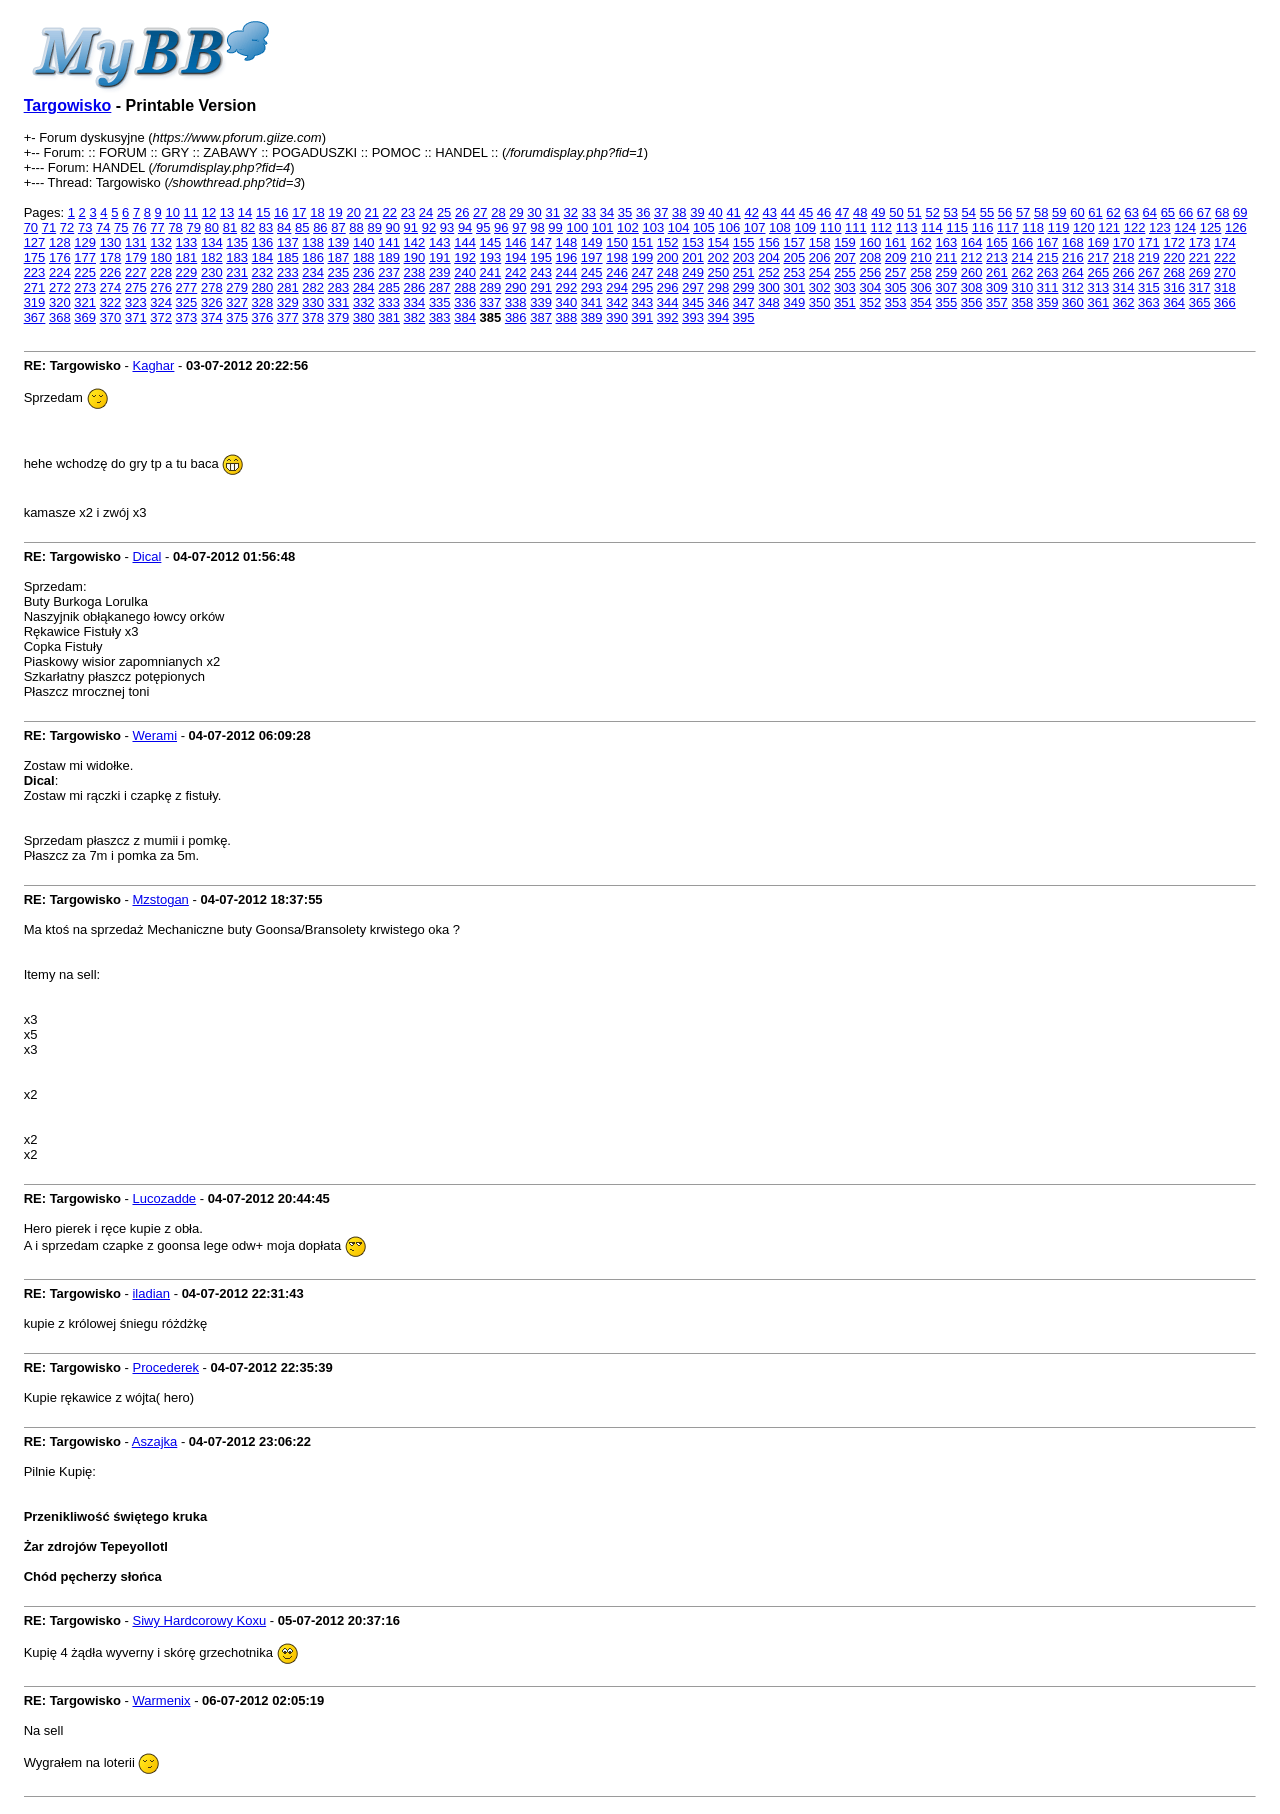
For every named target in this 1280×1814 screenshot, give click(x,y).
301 (794, 287)
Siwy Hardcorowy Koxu (199, 1620)
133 (187, 242)
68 (1222, 212)
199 (643, 257)
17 (299, 212)
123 (1160, 227)
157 (794, 242)
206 (820, 257)
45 (806, 212)
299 (744, 287)
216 (1073, 257)
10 (172, 212)
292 (567, 287)
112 (881, 227)
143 (440, 242)
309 (997, 287)
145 (491, 242)
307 (946, 287)
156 (769, 242)
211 (946, 257)
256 (870, 272)
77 (157, 227)
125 (1211, 227)
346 (719, 302)
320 (60, 302)
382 (415, 317)
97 (519, 227)
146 (516, 242)
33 (589, 212)
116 (983, 227)
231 (237, 272)
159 (845, 242)
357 (997, 302)
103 (653, 227)
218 (1124, 257)
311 (1048, 287)
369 (85, 317)
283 (339, 287)
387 (541, 317)
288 (465, 287)
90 (393, 227)
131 (136, 242)
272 (60, 287)
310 (1022, 287)
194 (516, 257)
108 (780, 227)
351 (845, 302)
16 (281, 212)
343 (643, 302)
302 (820, 287)
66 (1186, 212)
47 (842, 212)
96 (501, 227)
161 (896, 242)
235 (339, 272)
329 (288, 302)
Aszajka (155, 1441)
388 (567, 317)
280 (263, 287)
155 (744, 242)
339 (541, 302)
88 (356, 227)
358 (1022, 302)
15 (263, 212)
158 (820, 242)
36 (643, 212)
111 (856, 227)
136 (263, 242)
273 (85, 287)
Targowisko (68, 105)
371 (136, 317)
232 (263, 272)
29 (516, 212)
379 (339, 317)
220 (1174, 257)
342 (617, 302)
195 (541, 257)
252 (769, 272)
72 (67, 227)
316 (1174, 287)
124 (1185, 227)
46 (824, 212)
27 (480, 212)
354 (921, 302)
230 (212, 272)
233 (288, 272)
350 (820, 302)
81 (230, 227)
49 (878, 212)
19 (335, 212)
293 (592, 287)
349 (794, 302)
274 (111, 287)
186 (313, 257)
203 (744, 257)
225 (85, 272)
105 (704, 227)
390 (617, 317)
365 (1200, 302)
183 (237, 257)
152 (668, 242)
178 (111, 257)
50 (896, 212)
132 (161, 242)
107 (755, 227)
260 (972, 272)
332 (364, 302)
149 (592, 242)
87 (338, 227)
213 (997, 257)
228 (161, 272)
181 (187, 257)
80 (212, 227)
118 (1033, 227)
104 (679, 227)
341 (592, 302)
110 (831, 227)
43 (770, 212)
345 (693, 302)
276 (161, 287)
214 (1022, 257)
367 (35, 317)
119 (1059, 227)
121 (1109, 227)
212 (972, 257)
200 (668, 257)
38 (679, 212)
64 (1150, 212)
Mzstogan (160, 899)
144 (465, 242)
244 (567, 272)
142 (415, 242)
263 (1048, 272)
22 (390, 212)
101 (603, 227)
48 (860, 212)
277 (187, 287)
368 (60, 317)
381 (389, 317)
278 (212, 287)
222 (1225, 257)
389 (592, 317)
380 (364, 317)
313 (1098, 287)
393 (693, 317)
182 (212, 257)
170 (1124, 242)
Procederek (165, 1367)
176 (60, 257)
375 (237, 317)
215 (1048, 257)
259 (946, 272)
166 (1022, 242)
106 (729, 227)
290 (516, 287)
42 (751, 212)
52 (932, 212)
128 (60, 242)
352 (870, 302)
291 (541, 287)
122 (1135, 227)
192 (465, 257)
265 (1098, 272)
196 (567, 257)
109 (805, 227)
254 (820, 272)
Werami (154, 735)
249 (693, 272)
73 (85, 227)
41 (733, 212)
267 (1149, 272)
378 (313, 317)
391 (643, 317)
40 (715, 212)
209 (896, 257)
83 (266, 227)
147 (541, 242)
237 (389, 272)
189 (389, 257)
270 (1225, 272)
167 (1048, 242)
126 (1236, 227)
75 (121, 227)
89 (374, 227)
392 (668, 317)
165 (997, 242)
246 (617, 272)
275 (136, 287)
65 (1168, 212)
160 (870, 242)
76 (139, 227)
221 (1200, 257)
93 (447, 227)
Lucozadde (164, 1198)
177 (85, 257)
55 (987, 212)
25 (444, 212)
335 (440, 302)
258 (921, 272)
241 (491, 272)
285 (389, 287)
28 (498, 212)
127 (35, 242)
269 (1200, 272)
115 (957, 227)
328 (263, 302)
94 (465, 227)
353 (896, 302)
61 (1095, 212)
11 (191, 212)
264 (1073, 272)
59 (1059, 212)
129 (85, 242)
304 (870, 287)
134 (212, 242)
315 (1149, 287)
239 (440, 272)
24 (426, 212)
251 (744, 272)
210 (921, 257)
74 (103, 227)
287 (440, 287)
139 (339, 242)
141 (389, 242)
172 (1174, 242)
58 (1041, 212)
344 (668, 302)
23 (408, 212)
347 (744, 302)
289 (491, 287)
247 (643, 272)
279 (237, 287)
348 (769, 302)
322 (111, 302)
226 (111, 272)
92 (429, 227)
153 (693, 242)
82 (248, 227)
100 (577, 227)
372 (161, 317)
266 (1124, 272)
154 (719, 242)
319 (35, 302)
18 (317, 212)
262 (1022, 272)
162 (921, 242)
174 (1225, 242)
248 (668, 272)
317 (1200, 287)
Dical (146, 556)
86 (320, 227)
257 (896, 272)
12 (209, 212)
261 (997, 272)
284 (364, 287)
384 (465, 317)
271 (35, 287)
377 (288, 317)
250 (719, 272)
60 (1077, 212)
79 (193, 227)
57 (1023, 212)
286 (415, 287)
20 (353, 212)
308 (972, 287)
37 (661, 212)
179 (136, 257)
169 (1098, 242)
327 (237, 302)
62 (1113, 212)
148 (567, 242)
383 (440, 317)
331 (339, 302)
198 (617, 257)
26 (462, 212)
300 (769, 287)
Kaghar (153, 365)
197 (592, 257)
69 (1240, 212)
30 (534, 212)
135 (237, 242)
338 (516, 302)
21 (372, 212)
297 (693, 287)
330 (313, 302)
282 (313, 287)
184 (263, 257)
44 (788, 212)
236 (364, 272)
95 (483, 227)
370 (111, 317)
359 (1048, 302)
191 (440, 257)
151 (643, 242)
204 (769, 257)
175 (35, 257)
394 (719, 317)
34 (607, 212)
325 (187, 302)
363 (1149, 302)
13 (227, 212)
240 (465, 272)
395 (744, 317)
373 (187, 317)
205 (794, 257)
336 (465, 302)
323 (136, 302)
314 (1124, 287)
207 (845, 257)
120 (1084, 227)
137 (288, 242)
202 (719, 257)
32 (571, 212)
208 (870, 257)
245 (592, 272)
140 (364, 242)
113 (907, 227)
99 (555, 227)
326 (212, 302)
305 (896, 287)
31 (552, 212)
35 (625, 212)
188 (364, 257)
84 (284, 227)
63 (1131, 212)
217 (1098, 257)
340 (567, 302)
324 (161, 302)
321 (85, 302)
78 (175, 227)
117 (1008, 227)
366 (1225, 302)
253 (794, 272)
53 (951, 212)
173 (1200, 242)
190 (415, 257)
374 (212, 317)
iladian (151, 1293)
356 (972, 302)
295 (643, 287)
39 (697, 212)
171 (1149, 242)
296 (668, 287)
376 (263, 317)
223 (35, 272)
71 (49, 227)
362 (1124, 302)
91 (411, 227)
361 (1098, 302)
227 (136, 272)
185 (288, 257)
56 (1005, 212)
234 (313, 272)
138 (313, 242)
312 (1073, 287)
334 (415, 302)
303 (845, 287)
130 (111, 242)
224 (60, 272)
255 (845, 272)
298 (719, 287)
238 (415, 272)
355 (946, 302)
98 (537, 227)
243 (541, 272)
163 (946, 242)
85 (302, 227)
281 (288, 287)
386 (516, 317)
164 (972, 242)
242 (516, 272)
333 (389, 302)
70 (31, 227)
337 (491, 302)
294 (617, 287)
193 (491, 257)
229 (187, 272)
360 (1073, 302)
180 (161, 257)
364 (1174, 302)
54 (969, 212)
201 (693, 257)
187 (339, 257)
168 (1073, 242)
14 (245, 212)
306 (921, 287)
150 (617, 242)
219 (1149, 257)
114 (932, 227)
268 (1174, 272)
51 (914, 212)
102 (628, 227)
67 (1204, 212)
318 (1225, 287)
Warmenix (161, 1700)
